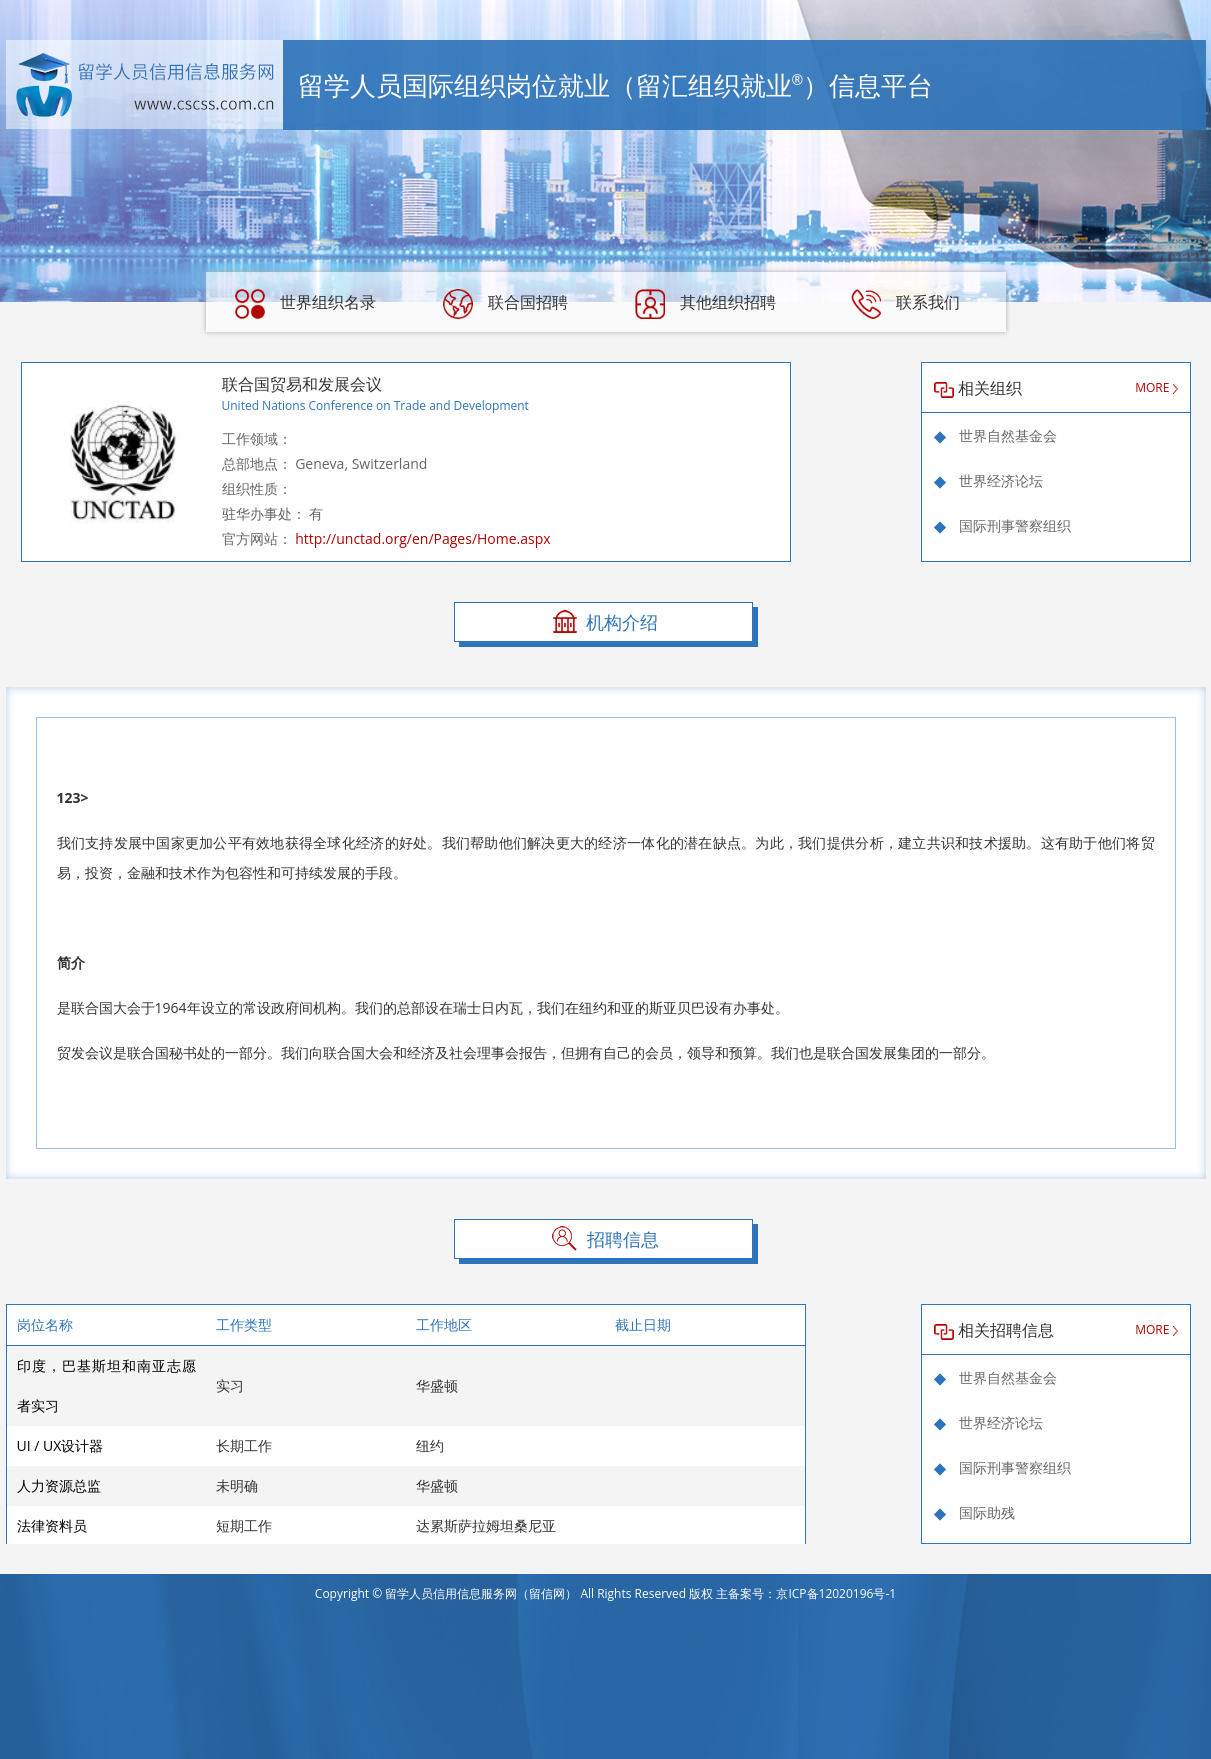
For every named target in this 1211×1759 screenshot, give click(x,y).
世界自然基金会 (996, 435)
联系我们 (905, 304)
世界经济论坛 (989, 480)
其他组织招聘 (705, 304)
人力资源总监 (59, 1485)
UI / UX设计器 (60, 1445)
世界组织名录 (305, 304)
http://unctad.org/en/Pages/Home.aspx (423, 538)
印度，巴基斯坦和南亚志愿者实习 (106, 1385)
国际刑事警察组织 (1003, 525)
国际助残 (975, 1512)
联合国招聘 (505, 304)
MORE (1156, 387)
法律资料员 (52, 1525)
